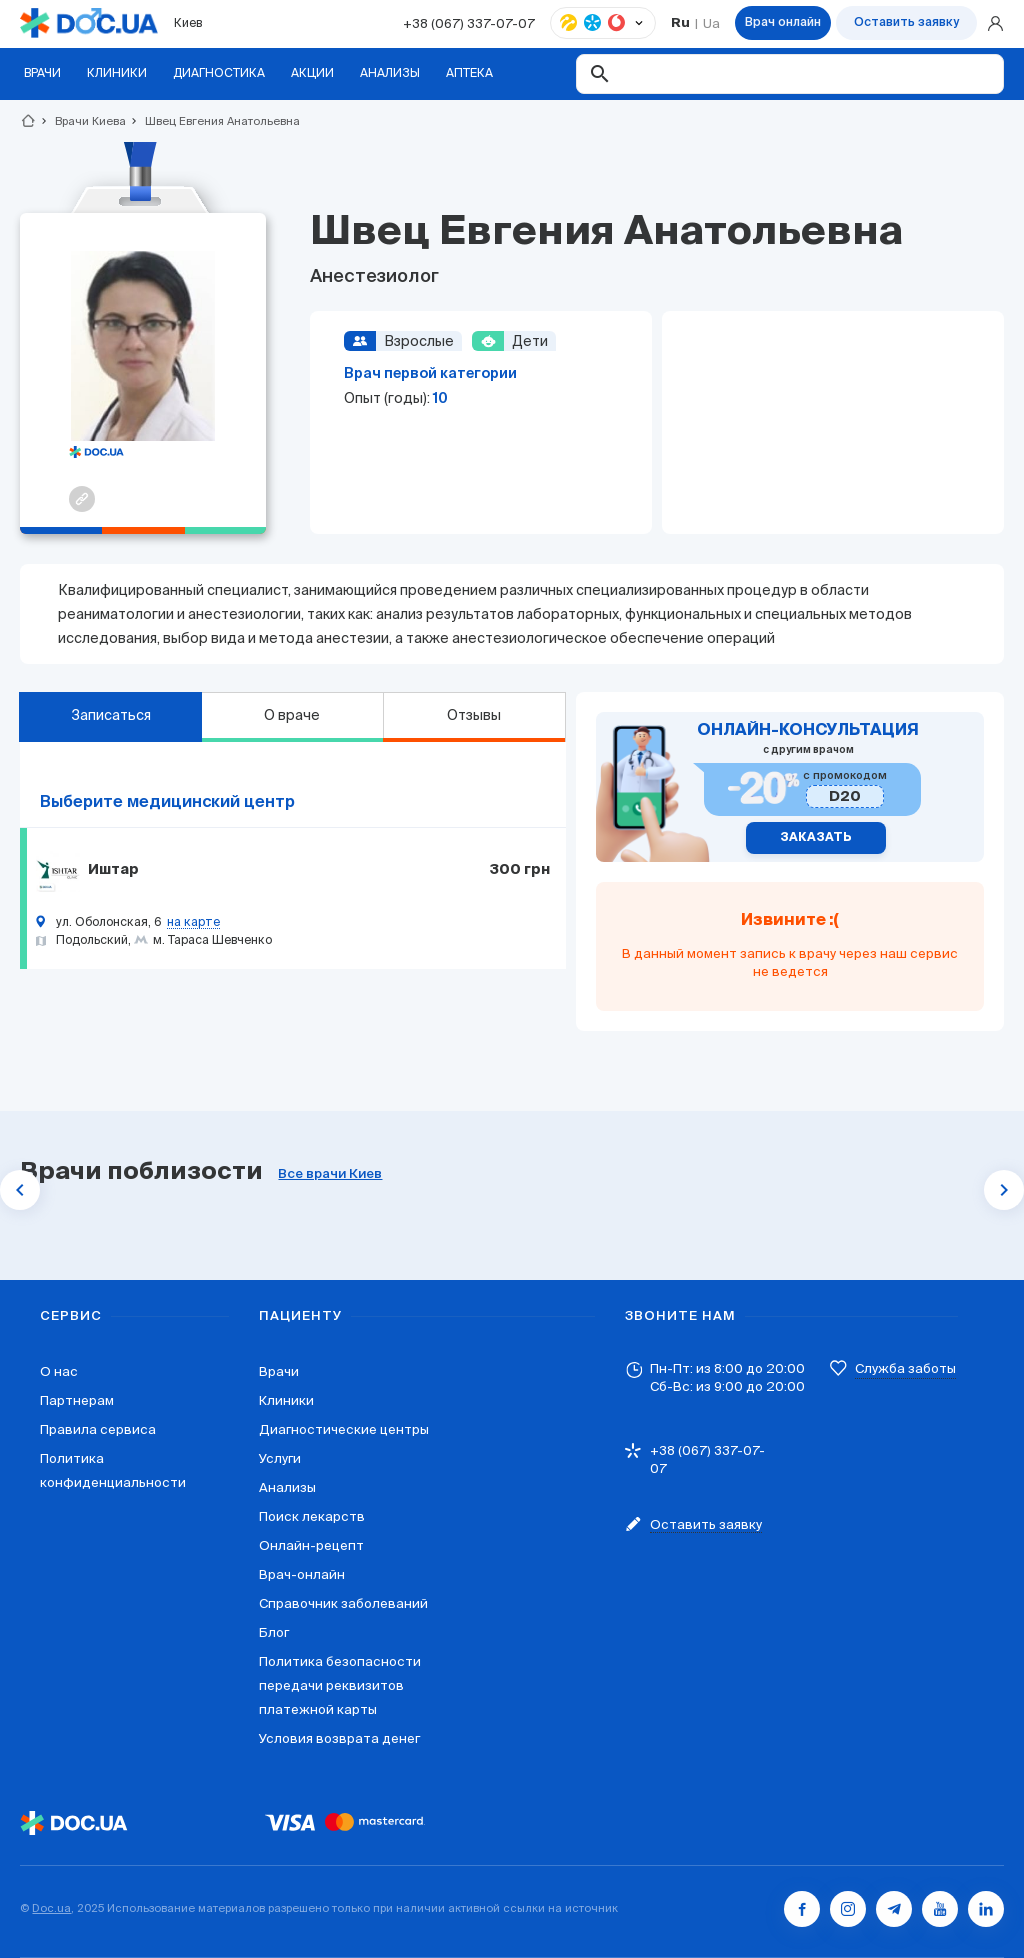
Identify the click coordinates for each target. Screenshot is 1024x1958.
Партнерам (77, 1400)
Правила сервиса (98, 1429)
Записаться (111, 715)
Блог (274, 1632)
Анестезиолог (374, 277)
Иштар (113, 870)
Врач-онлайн (302, 1574)
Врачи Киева (82, 121)
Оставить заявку (906, 23)
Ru (680, 23)
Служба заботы (905, 1368)
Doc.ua (51, 1908)
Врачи (279, 1371)
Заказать (816, 838)
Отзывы (474, 715)
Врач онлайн (783, 23)
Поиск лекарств (312, 1516)
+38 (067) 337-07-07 (469, 23)
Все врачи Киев (330, 1174)
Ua (711, 23)
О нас (59, 1371)
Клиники (286, 1400)
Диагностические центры (344, 1429)
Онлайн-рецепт (311, 1545)
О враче (292, 715)
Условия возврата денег (339, 1738)
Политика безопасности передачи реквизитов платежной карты (340, 1685)
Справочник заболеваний (343, 1603)
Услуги (280, 1458)
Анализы (287, 1487)
